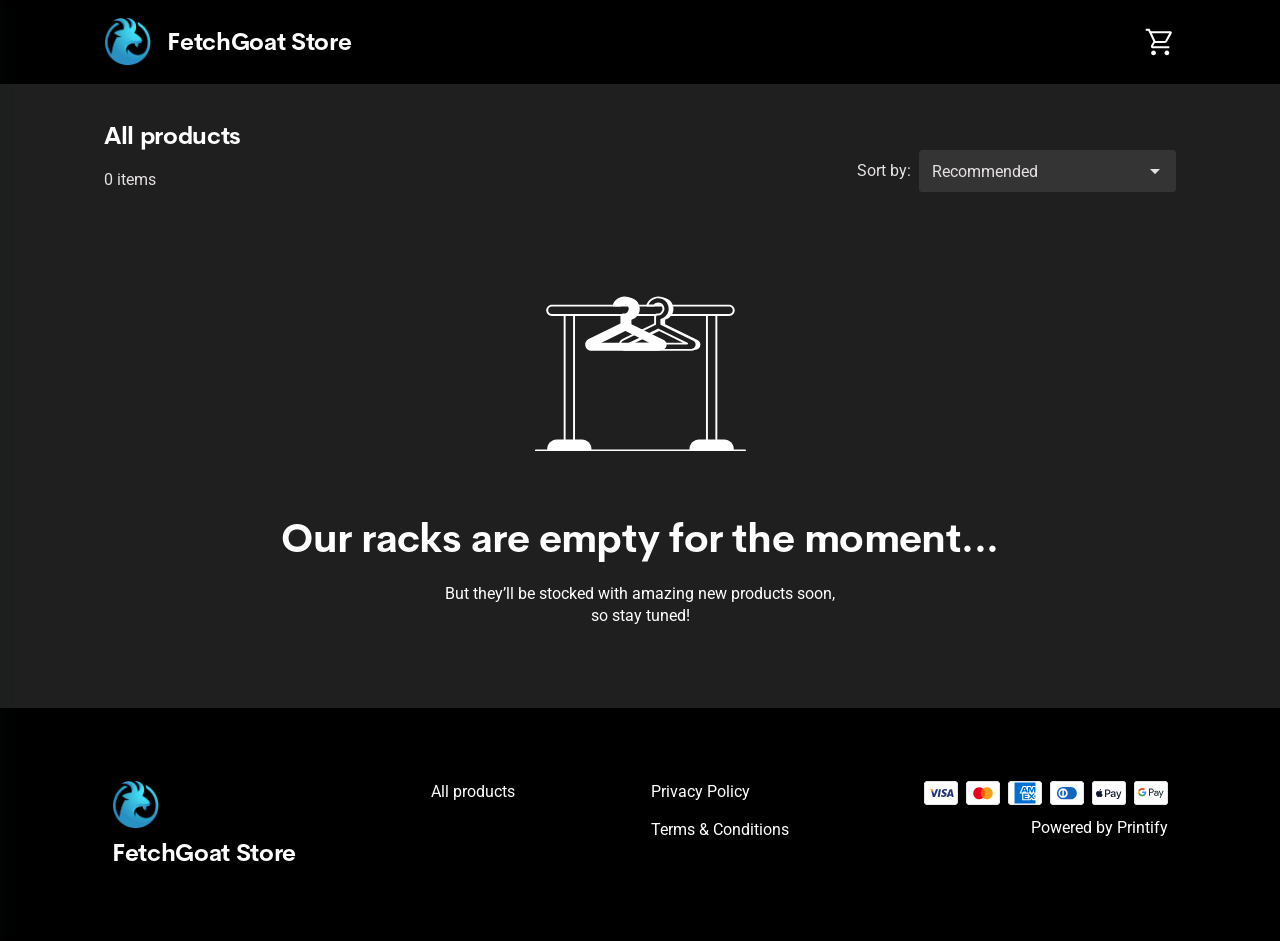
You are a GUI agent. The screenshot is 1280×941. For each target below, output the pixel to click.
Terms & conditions (720, 829)
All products (473, 791)
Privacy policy (700, 791)
